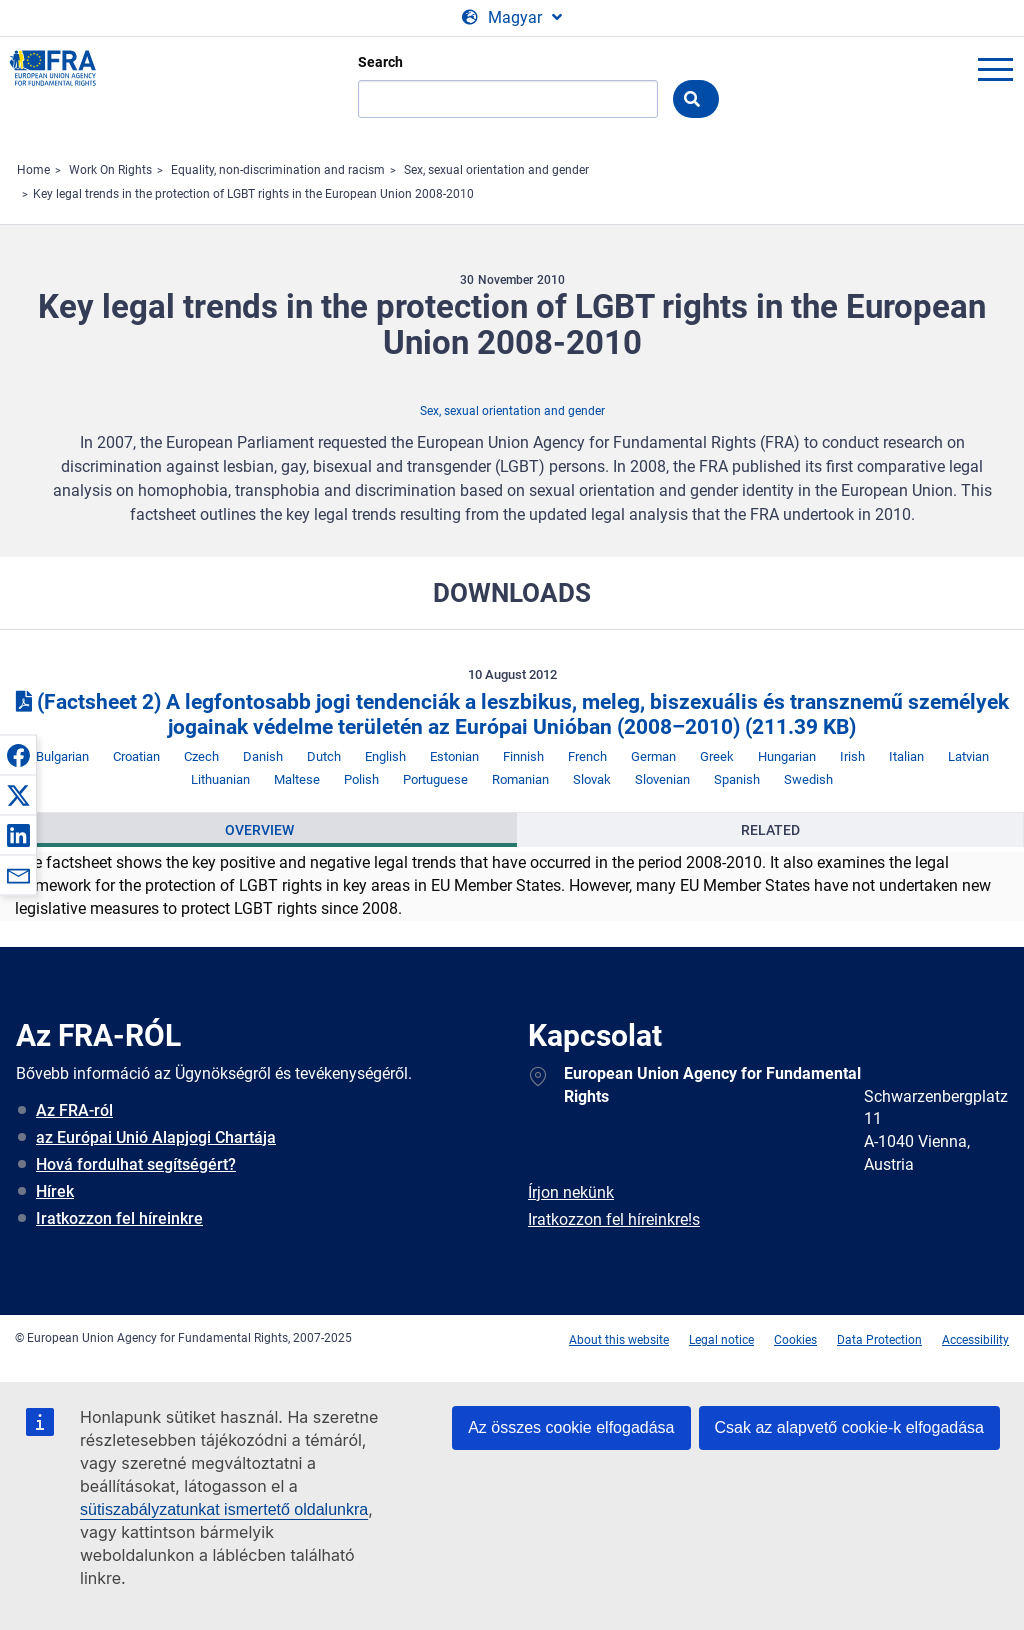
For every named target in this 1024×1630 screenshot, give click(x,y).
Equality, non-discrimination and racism (278, 170)
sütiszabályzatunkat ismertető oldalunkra (224, 1509)
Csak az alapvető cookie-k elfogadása (850, 1427)
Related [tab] (770, 830)
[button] (18, 755)
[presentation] (259, 830)
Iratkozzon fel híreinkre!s (614, 1219)
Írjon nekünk (571, 1192)
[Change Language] (512, 18)
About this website (619, 1340)
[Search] (508, 99)
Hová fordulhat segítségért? (136, 1164)
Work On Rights (110, 170)
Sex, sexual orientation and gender (496, 170)
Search (380, 62)
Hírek (55, 1191)
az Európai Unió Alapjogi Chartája (156, 1137)
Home (33, 170)
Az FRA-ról (74, 1110)
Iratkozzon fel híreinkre (119, 1218)
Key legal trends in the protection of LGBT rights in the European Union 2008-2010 (253, 194)
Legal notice (721, 1340)
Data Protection (879, 1340)
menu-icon (995, 69)
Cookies (795, 1340)
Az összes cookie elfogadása (571, 1427)
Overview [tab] (259, 830)
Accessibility (975, 1340)
